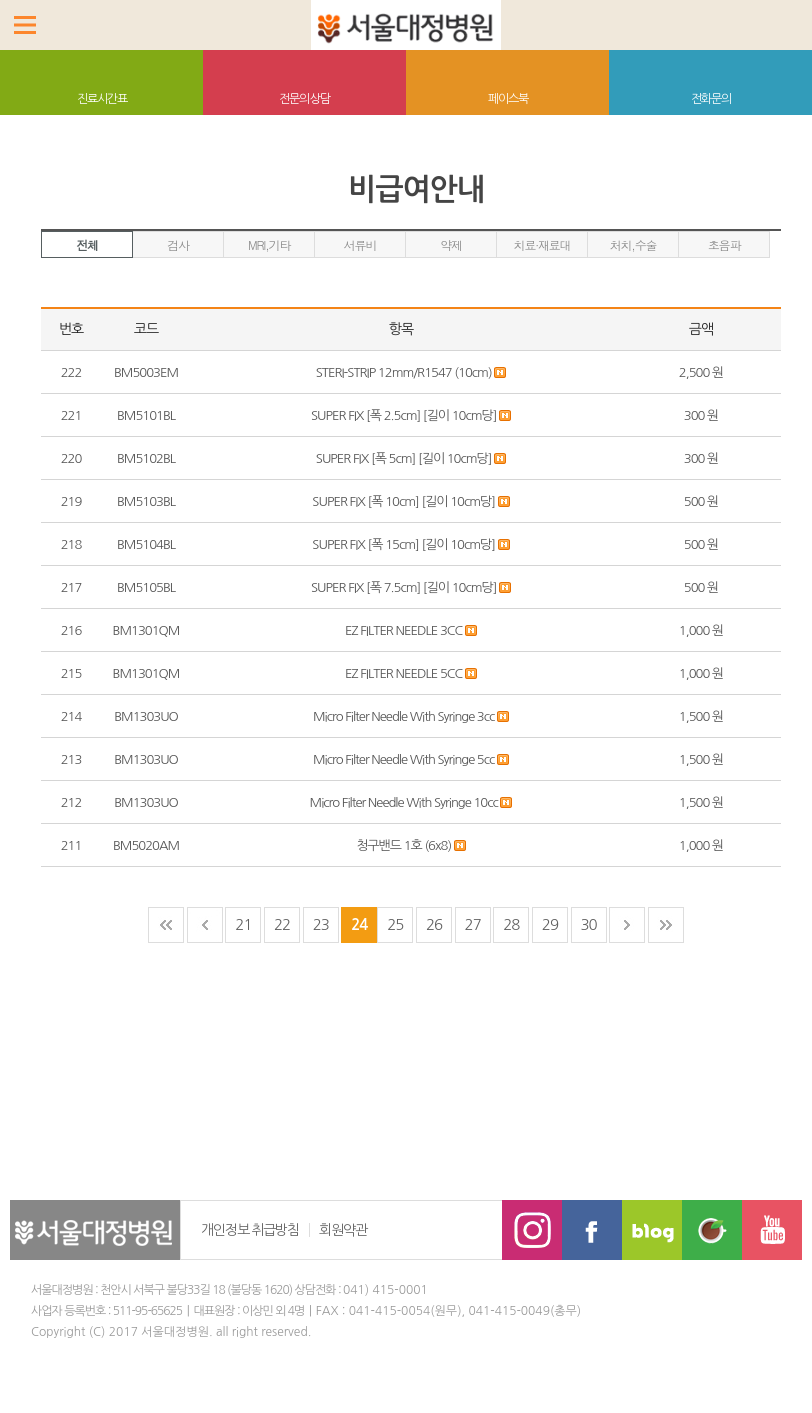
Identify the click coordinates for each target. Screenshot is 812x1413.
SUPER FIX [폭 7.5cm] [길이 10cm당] (405, 587)
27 (473, 924)
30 (588, 924)
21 (243, 924)
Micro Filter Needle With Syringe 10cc (405, 802)
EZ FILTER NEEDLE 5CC (405, 673)
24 (359, 924)
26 (434, 924)
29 (550, 924)
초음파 (724, 244)
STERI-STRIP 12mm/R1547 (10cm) (405, 372)
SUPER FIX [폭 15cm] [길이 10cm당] (404, 544)
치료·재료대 (542, 244)
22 (282, 924)
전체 (87, 244)
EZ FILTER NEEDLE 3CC (405, 630)
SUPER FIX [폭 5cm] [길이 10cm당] (405, 458)
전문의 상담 (305, 99)
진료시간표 (102, 99)
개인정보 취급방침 (250, 1230)
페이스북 (508, 99)
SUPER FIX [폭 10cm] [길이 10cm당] (404, 501)
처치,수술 (633, 244)
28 (511, 924)
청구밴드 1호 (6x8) (405, 845)
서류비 (360, 244)
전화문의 (711, 99)
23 (321, 924)
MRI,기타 (269, 244)
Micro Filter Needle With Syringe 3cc (405, 716)
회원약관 (343, 1230)
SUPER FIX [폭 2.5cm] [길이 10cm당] (405, 415)
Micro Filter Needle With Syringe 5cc (405, 759)
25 (395, 924)
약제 (451, 244)
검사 (178, 244)
